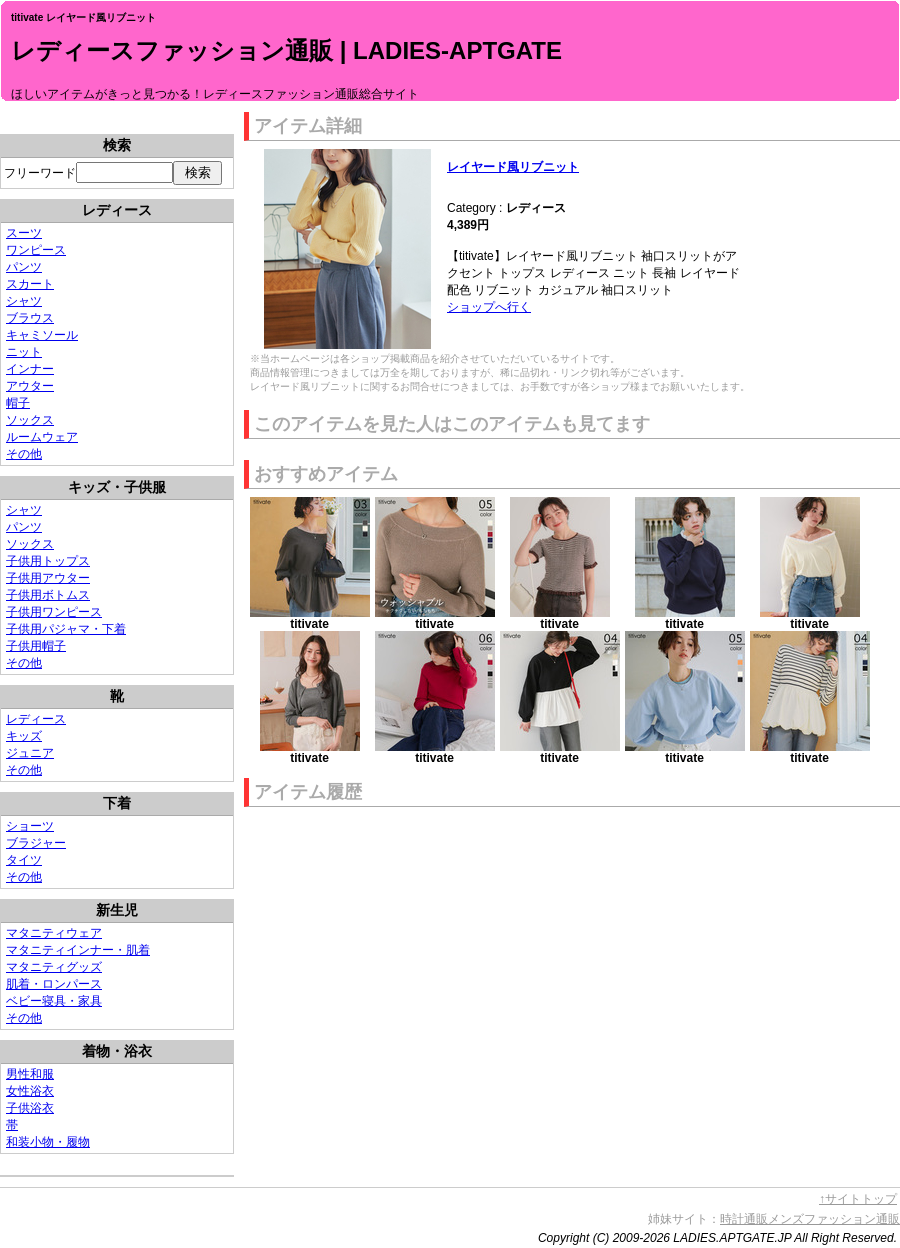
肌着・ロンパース (54, 984)
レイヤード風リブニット (513, 167)
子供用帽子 (36, 646)
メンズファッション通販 (834, 1219)
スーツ (24, 233)
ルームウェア (42, 437)
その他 (24, 454)
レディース (36, 719)
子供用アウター (48, 578)
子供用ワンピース (54, 612)
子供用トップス (48, 561)
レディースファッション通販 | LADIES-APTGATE (286, 50)
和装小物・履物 (48, 1142)
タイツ (24, 860)
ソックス (30, 420)
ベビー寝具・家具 (54, 1001)
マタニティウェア (54, 933)
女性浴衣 (30, 1091)
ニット (24, 352)
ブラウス (30, 318)
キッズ (24, 736)
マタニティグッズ (54, 967)
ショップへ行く (489, 307)
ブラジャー (36, 843)
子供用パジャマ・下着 (66, 629)
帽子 (18, 403)
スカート (30, 284)
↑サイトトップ (858, 1199)
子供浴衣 (30, 1108)
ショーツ (30, 826)
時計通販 (744, 1219)
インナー (30, 369)
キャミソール (42, 335)
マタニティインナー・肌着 (78, 950)
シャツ (24, 301)
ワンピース (36, 250)
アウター (30, 386)
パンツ (24, 267)
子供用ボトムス (48, 595)
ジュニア (30, 753)
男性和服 (30, 1074)
